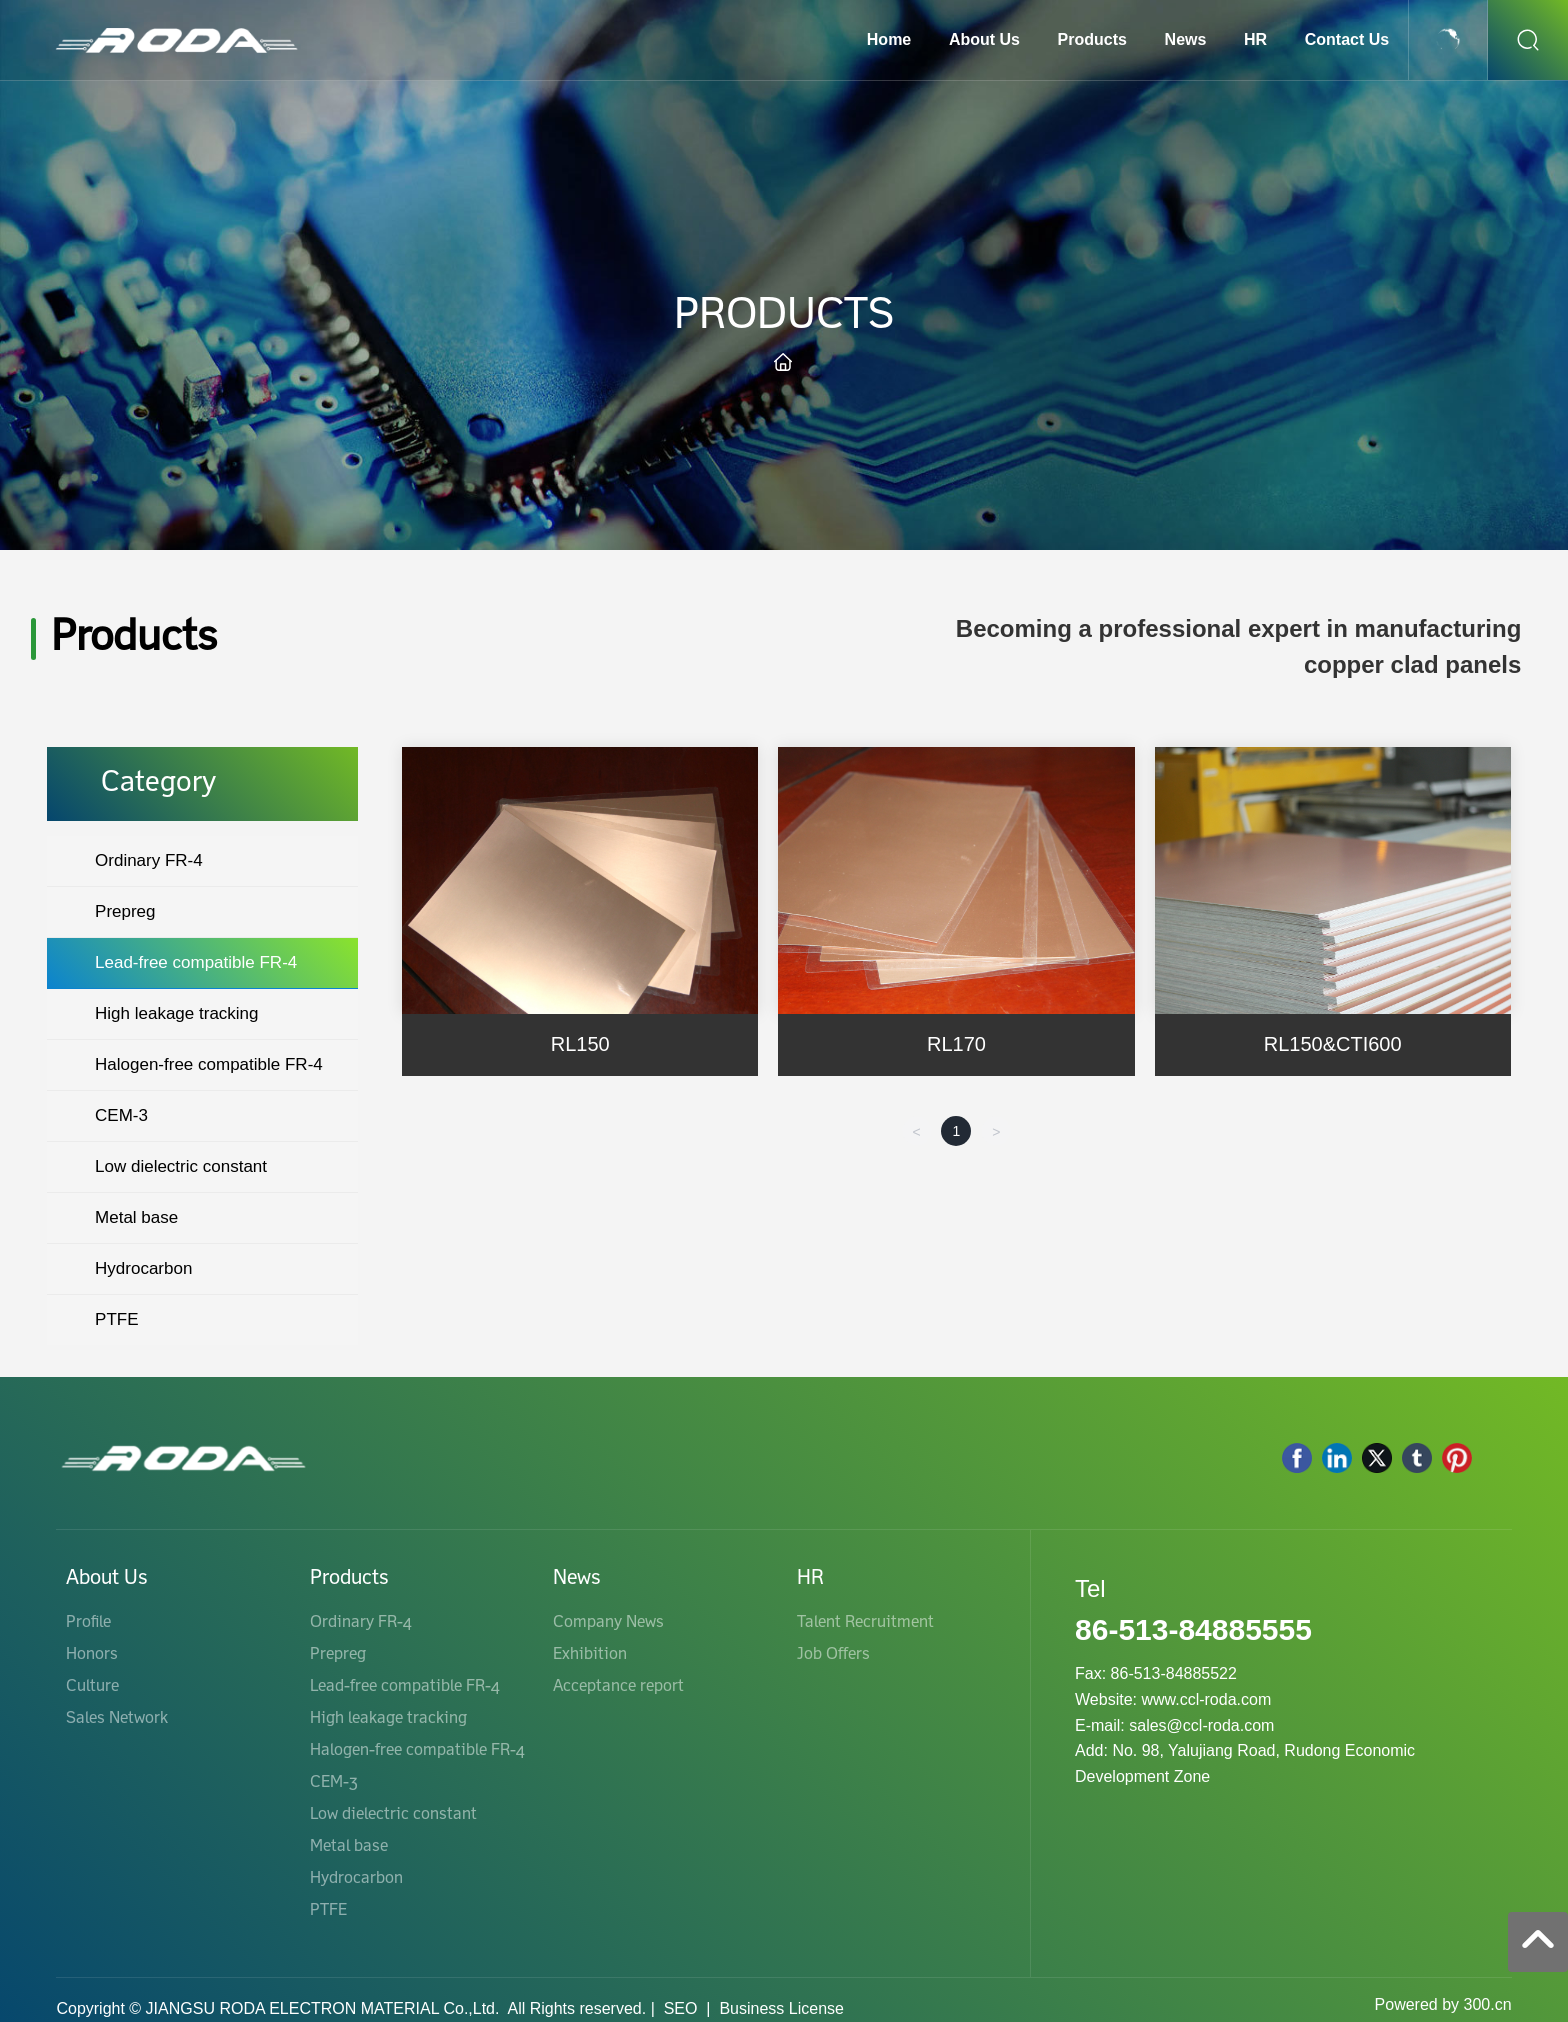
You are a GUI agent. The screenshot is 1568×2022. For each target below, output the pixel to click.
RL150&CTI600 (1333, 1044)
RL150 (580, 1044)
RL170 (956, 1044)
